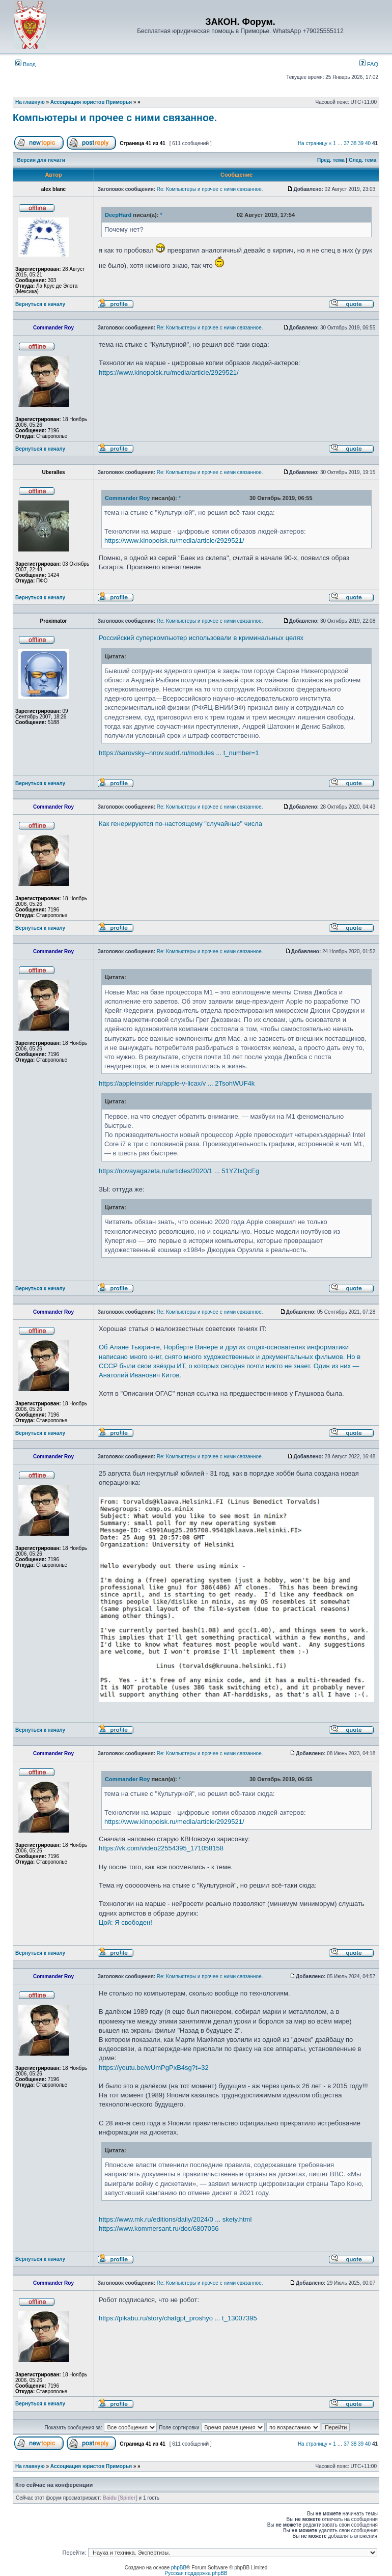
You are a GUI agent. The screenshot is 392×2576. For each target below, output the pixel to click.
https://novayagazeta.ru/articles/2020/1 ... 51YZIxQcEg (179, 1171)
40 (368, 143)
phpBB (178, 2567)
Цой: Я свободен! (125, 1922)
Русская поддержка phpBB (195, 2573)
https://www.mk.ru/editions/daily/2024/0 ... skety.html (175, 2219)
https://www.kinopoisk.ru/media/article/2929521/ (169, 372)
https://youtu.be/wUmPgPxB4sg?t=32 (154, 2067)
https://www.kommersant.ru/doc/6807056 (159, 2228)
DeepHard (118, 215)
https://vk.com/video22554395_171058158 (161, 1848)
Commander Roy (127, 498)
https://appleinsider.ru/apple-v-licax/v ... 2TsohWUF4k (177, 1083)
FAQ (368, 64)
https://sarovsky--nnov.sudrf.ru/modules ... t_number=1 (179, 753)
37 (346, 143)
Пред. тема (331, 160)
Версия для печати (41, 160)
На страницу (312, 143)
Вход (25, 64)
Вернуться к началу (40, 304)
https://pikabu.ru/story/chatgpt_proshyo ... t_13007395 (178, 2318)
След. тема (362, 160)
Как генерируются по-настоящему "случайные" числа (180, 823)
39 (360, 143)
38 (353, 143)
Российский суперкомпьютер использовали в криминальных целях (201, 638)
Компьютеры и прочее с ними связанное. (115, 117)
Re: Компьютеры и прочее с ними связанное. (210, 189)
